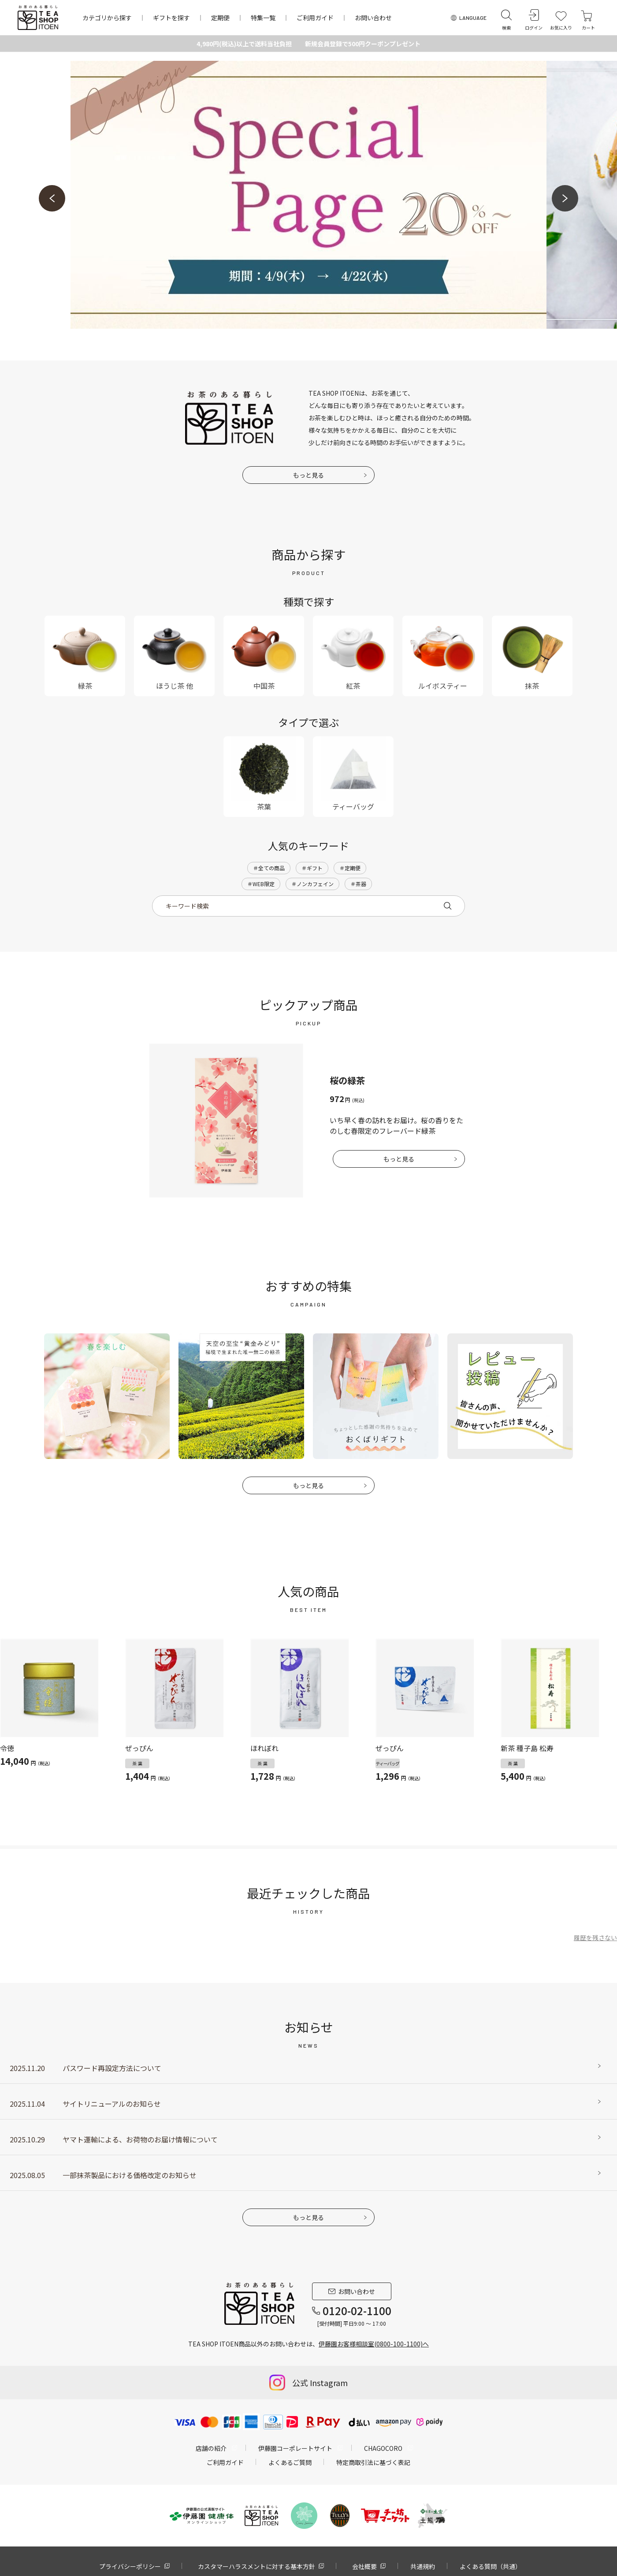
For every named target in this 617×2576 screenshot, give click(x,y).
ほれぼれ (264, 1748)
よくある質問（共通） (490, 2566)
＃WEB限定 (261, 883)
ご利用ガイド (315, 18)
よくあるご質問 (290, 2462)
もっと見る (308, 475)
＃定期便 (350, 868)
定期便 (220, 18)
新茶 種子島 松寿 (527, 1748)
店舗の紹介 (211, 2448)
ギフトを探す (171, 18)
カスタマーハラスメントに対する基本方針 (256, 2566)
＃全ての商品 (269, 868)
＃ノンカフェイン (312, 883)
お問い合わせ (373, 18)
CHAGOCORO (383, 2448)
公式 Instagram (320, 2382)
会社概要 (364, 2566)
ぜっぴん (139, 1748)
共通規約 (422, 2566)
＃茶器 (358, 883)
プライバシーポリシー (130, 2566)
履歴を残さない (595, 1937)
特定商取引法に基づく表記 (373, 2462)
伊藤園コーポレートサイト (295, 2448)
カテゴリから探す (107, 18)
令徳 (7, 1748)
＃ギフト (312, 868)
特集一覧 (263, 18)
